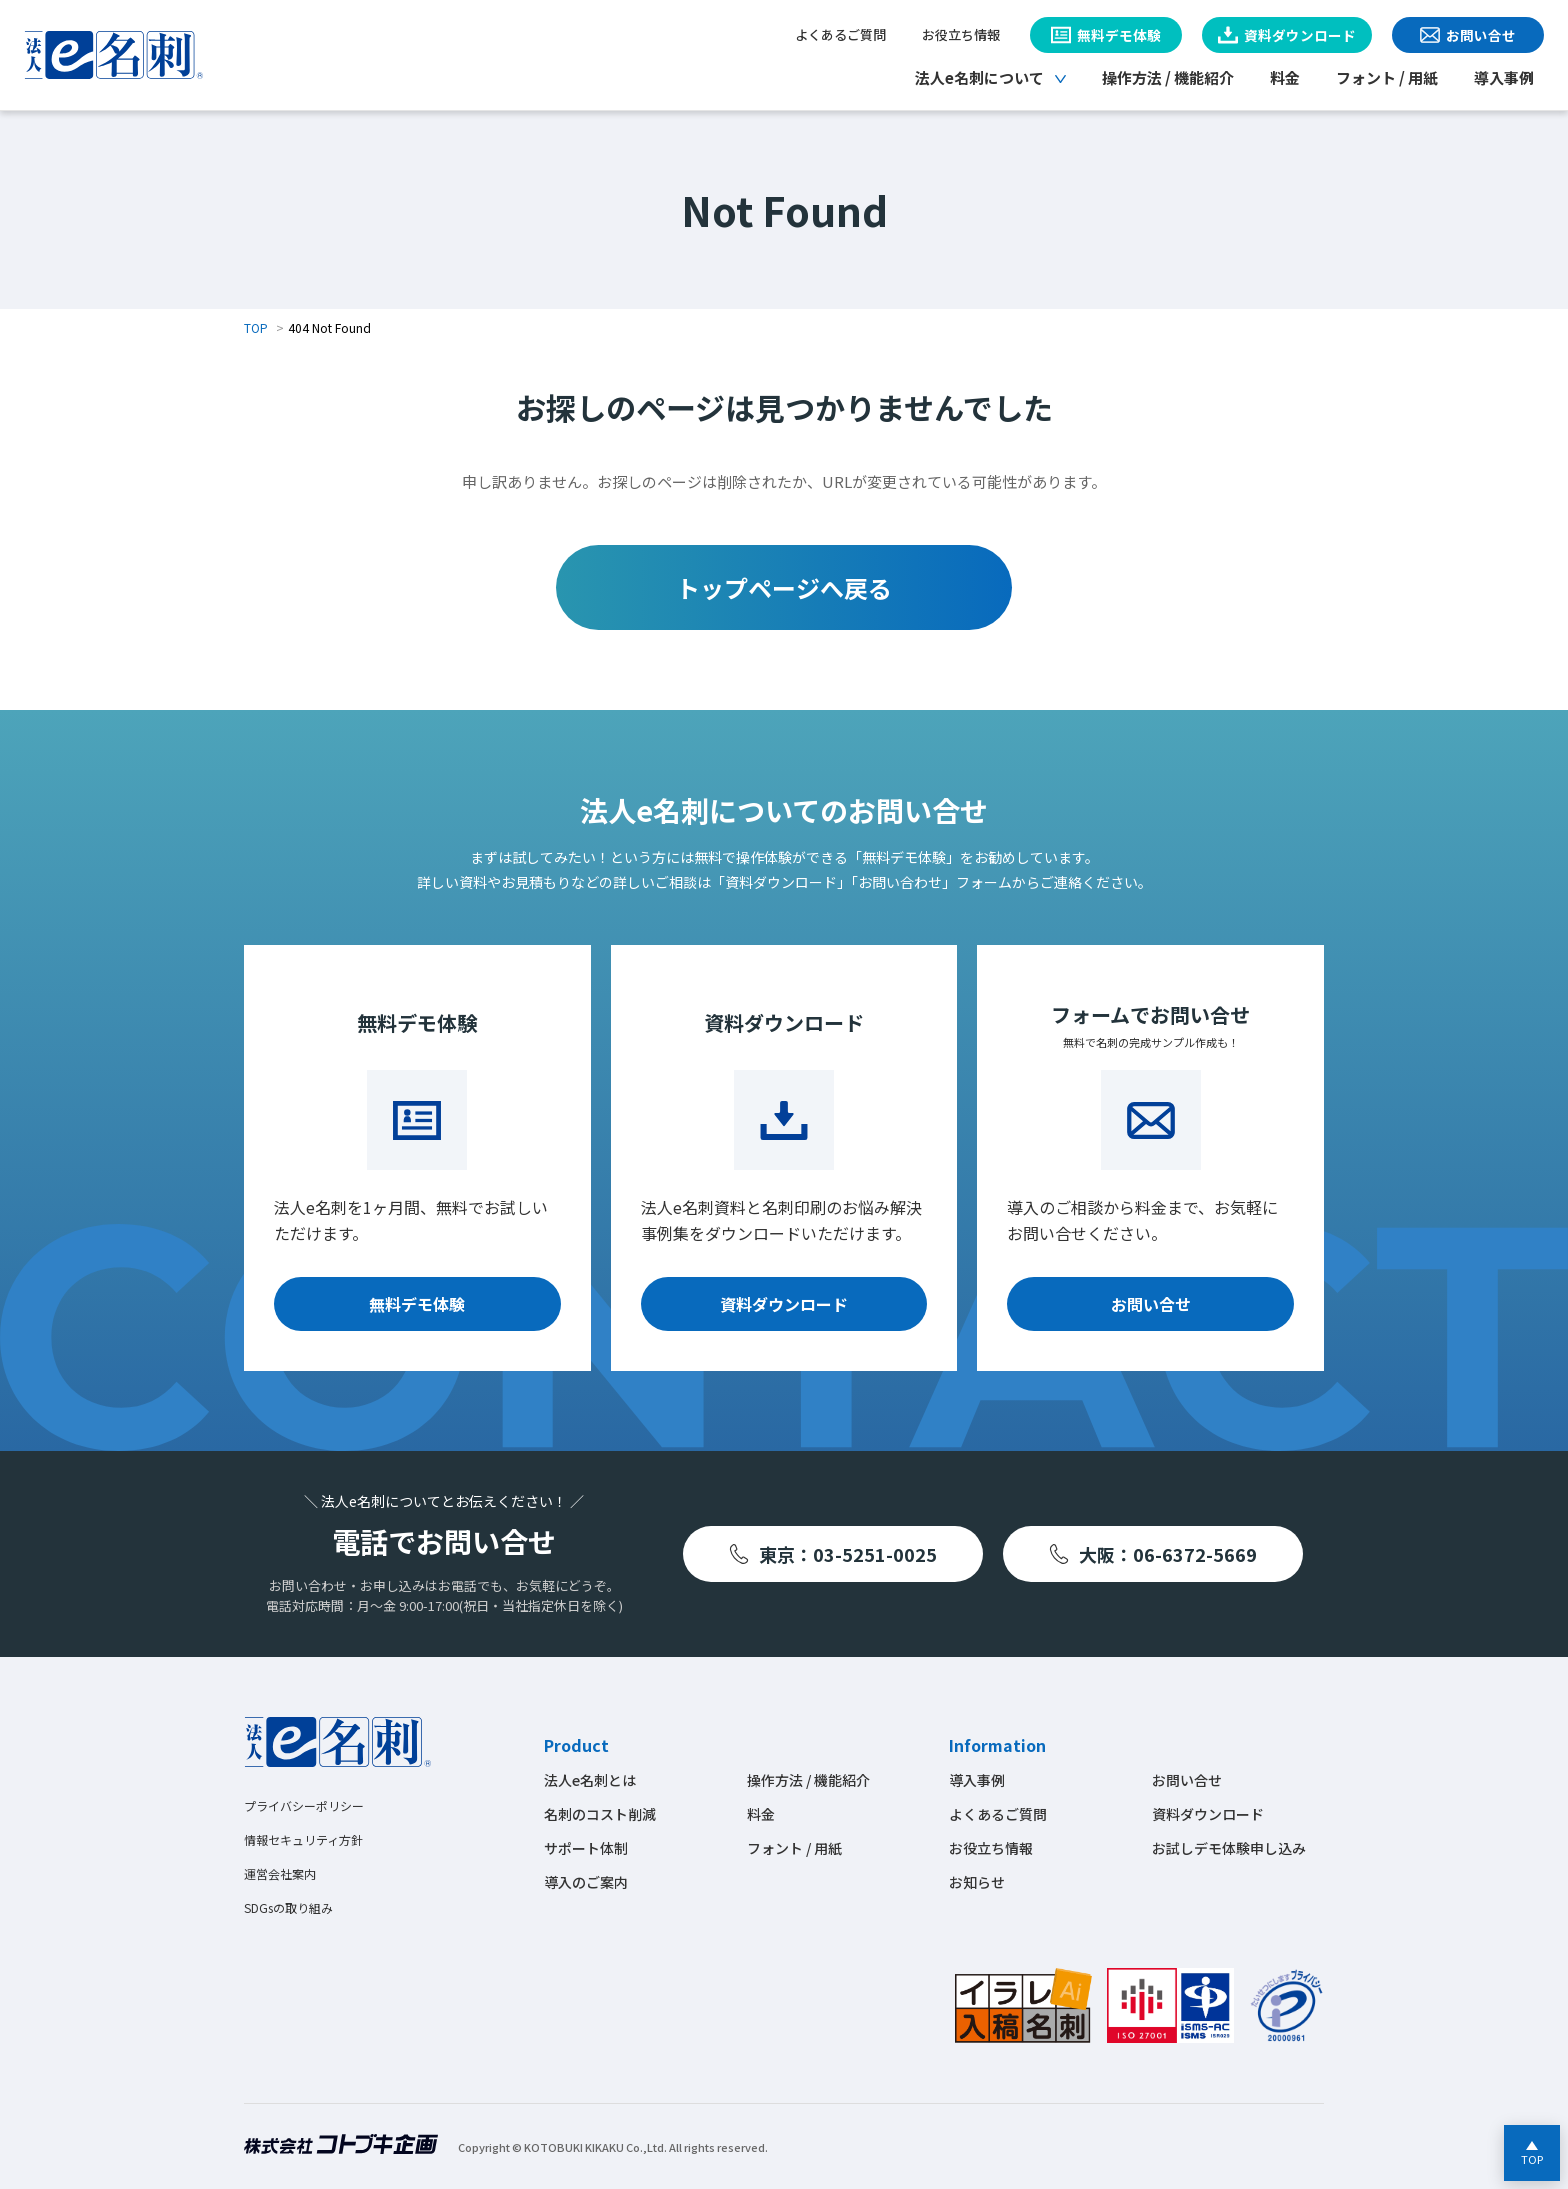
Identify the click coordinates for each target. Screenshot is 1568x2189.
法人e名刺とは (590, 1780)
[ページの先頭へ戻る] (1532, 2153)
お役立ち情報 (961, 34)
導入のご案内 (586, 1882)
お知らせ (977, 1882)
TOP (256, 327)
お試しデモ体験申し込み (1229, 1848)
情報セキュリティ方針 (303, 1839)
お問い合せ (1151, 1304)
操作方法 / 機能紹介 (1168, 77)
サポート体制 (586, 1848)
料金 (1285, 77)
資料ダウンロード (784, 1304)
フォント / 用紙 (1387, 77)
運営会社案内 (280, 1873)
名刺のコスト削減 (600, 1814)
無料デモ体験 (417, 1304)
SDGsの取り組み (288, 1907)
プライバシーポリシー (304, 1805)
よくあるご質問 (840, 34)
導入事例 (1504, 77)
